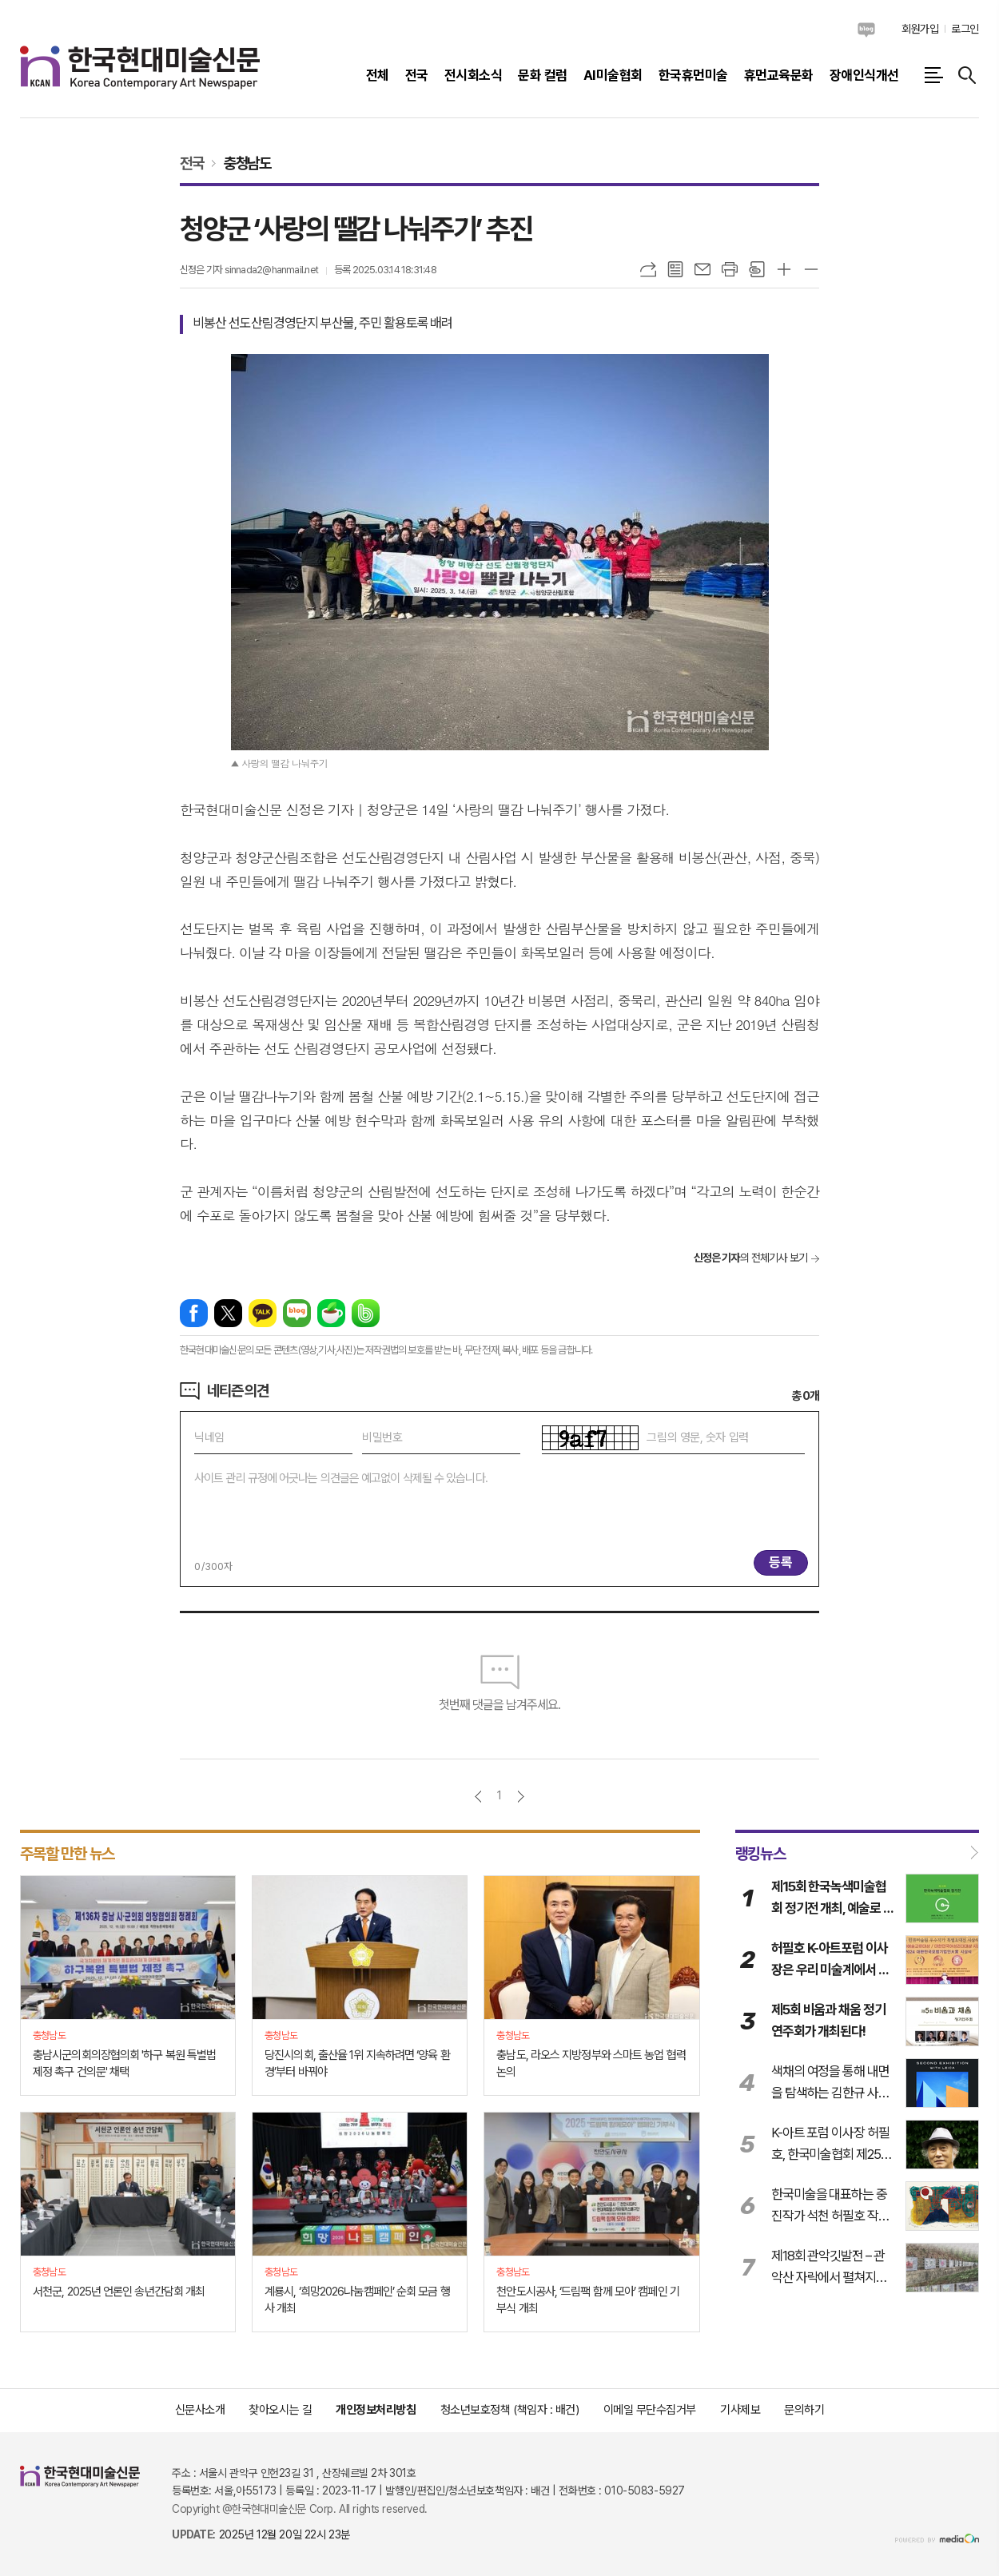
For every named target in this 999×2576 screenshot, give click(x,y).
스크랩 (757, 269)
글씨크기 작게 (811, 269)
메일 (702, 269)
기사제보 (740, 2410)
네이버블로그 (866, 30)
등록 (781, 1562)
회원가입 (919, 28)
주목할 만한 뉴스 (67, 1852)
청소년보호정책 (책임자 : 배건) (509, 2410)
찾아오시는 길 (280, 2410)
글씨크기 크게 (784, 269)
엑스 (228, 1313)
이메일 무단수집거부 (650, 2410)
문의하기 (804, 2410)
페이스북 (194, 1313)
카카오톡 (263, 1313)
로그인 (965, 28)
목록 (675, 269)
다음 (520, 1796)
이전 (478, 1796)
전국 (192, 163)
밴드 (366, 1313)
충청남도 (247, 163)
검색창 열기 (967, 75)
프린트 (730, 269)
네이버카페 (331, 1313)
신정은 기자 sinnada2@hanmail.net (249, 270)
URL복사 (648, 269)
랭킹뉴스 (760, 1852)
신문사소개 (200, 2410)
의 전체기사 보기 (750, 1257)
